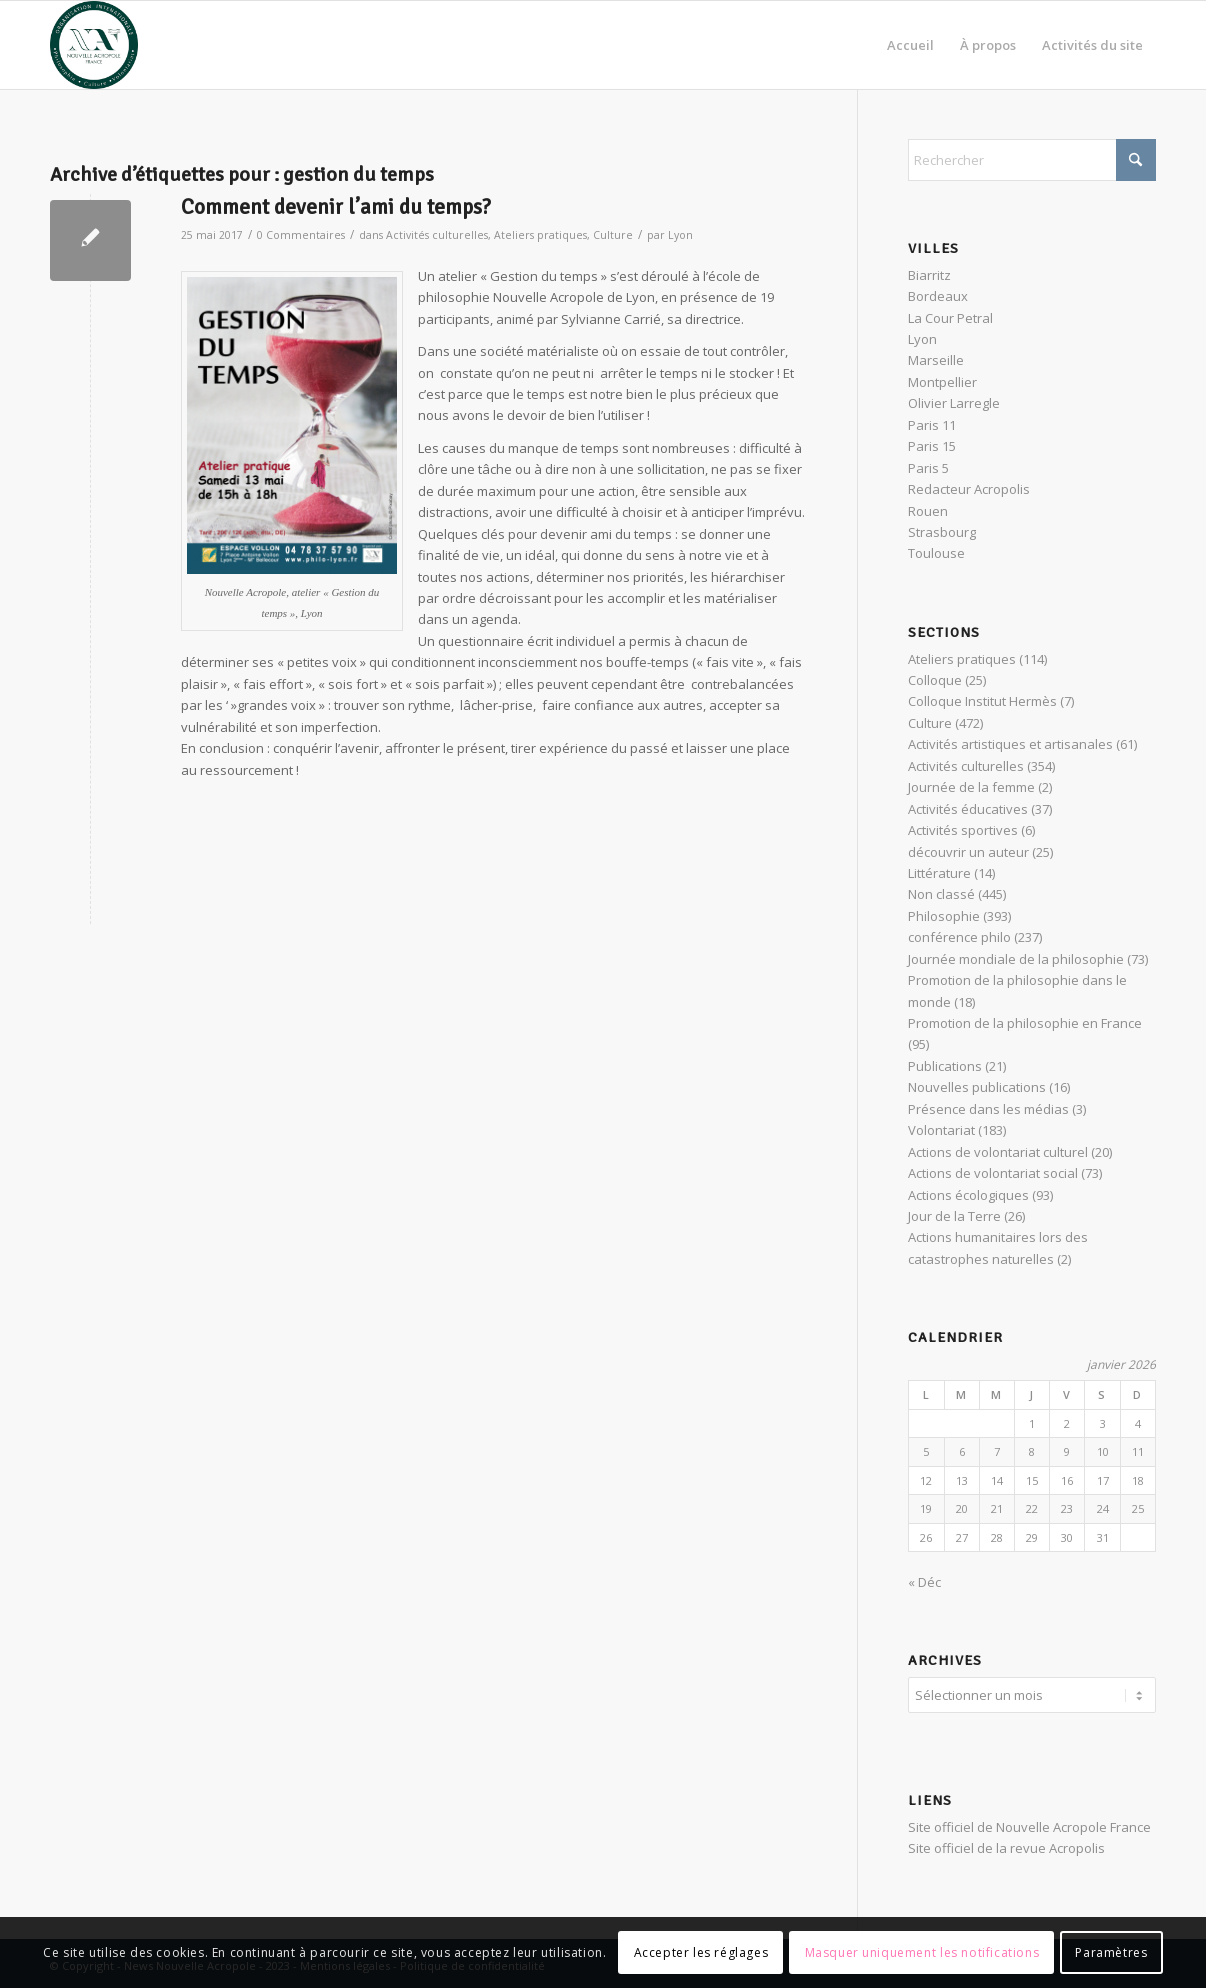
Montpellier (942, 382)
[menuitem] (910, 45)
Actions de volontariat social (993, 1173)
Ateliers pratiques (540, 235)
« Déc (924, 1582)
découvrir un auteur (968, 852)
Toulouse (936, 553)
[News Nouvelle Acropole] (94, 45)
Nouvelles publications (977, 1087)
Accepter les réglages (701, 1952)
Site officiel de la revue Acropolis (1006, 1845)
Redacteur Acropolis (969, 489)
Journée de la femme (971, 787)
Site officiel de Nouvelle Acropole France (1029, 1824)
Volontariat (941, 1130)
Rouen (928, 511)
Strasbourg (942, 532)
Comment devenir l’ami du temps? (336, 207)
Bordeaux (938, 296)
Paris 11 (932, 425)
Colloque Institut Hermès (982, 701)
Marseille (936, 360)
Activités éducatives (968, 809)
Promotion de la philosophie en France (1025, 1023)
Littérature (939, 873)
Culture (613, 235)
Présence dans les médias (988, 1109)
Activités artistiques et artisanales (1010, 744)
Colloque (935, 680)
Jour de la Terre (954, 1216)
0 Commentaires (301, 235)
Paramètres (1111, 1952)
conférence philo (959, 937)
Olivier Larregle (954, 403)
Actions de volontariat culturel (998, 1152)
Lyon (680, 235)
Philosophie (944, 916)
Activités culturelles (437, 235)
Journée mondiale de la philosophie (1016, 959)
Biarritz (929, 275)
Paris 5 (928, 468)
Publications (945, 1066)
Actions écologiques (968, 1195)
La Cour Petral (950, 318)
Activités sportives (963, 830)
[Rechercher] (1032, 160)
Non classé (941, 894)
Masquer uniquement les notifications (922, 1952)
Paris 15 (932, 446)
